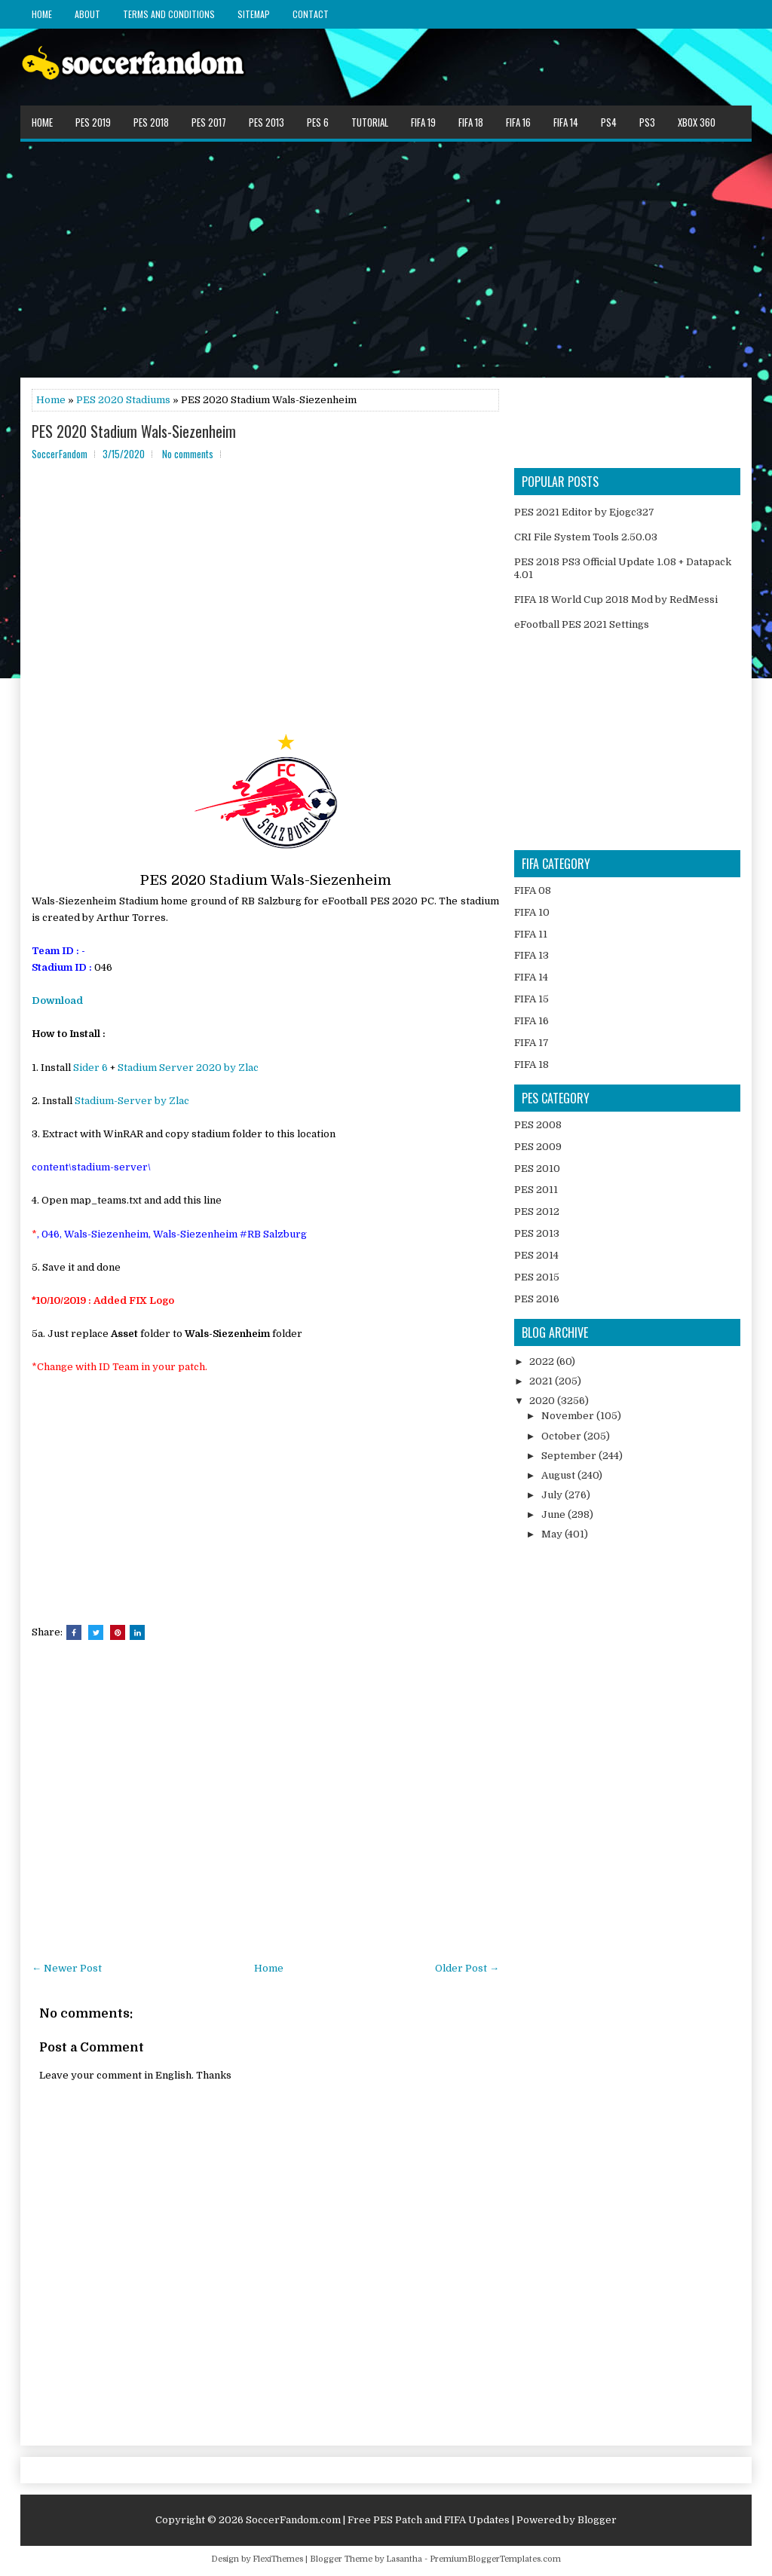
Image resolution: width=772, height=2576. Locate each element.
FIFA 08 (532, 890)
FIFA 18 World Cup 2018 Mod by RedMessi (616, 599)
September (570, 1455)
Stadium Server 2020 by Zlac (188, 1067)
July (553, 1495)
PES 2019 (93, 122)
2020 (543, 1400)
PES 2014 (536, 1255)
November (568, 1415)
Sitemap (253, 14)
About (87, 14)
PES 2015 (536, 1277)
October (562, 1436)
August (559, 1475)
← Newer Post (67, 1968)
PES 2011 (536, 1189)
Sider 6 (90, 1067)
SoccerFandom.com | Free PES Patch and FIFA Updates (378, 2520)
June (554, 1514)
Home (42, 14)
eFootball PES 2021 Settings (581, 624)
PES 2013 (266, 122)
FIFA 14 (565, 122)
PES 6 (318, 122)
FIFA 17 (531, 1042)
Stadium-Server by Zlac (132, 1100)
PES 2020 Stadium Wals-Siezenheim (134, 431)
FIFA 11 (530, 934)
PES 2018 (151, 122)
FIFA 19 (423, 122)
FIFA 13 (531, 955)
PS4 (609, 122)
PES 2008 (538, 1124)
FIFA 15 (531, 999)
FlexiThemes (278, 2559)
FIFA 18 (470, 122)
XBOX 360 (696, 122)
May (553, 1534)
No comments (187, 453)
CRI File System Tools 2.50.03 (585, 537)
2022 (542, 1361)
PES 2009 (538, 1146)
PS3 (647, 122)
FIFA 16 (518, 122)
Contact (311, 14)
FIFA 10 (532, 912)
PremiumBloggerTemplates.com (495, 2559)
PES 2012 (536, 1211)
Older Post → (467, 1968)
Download (57, 1000)
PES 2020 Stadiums (123, 399)
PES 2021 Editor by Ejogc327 (584, 512)
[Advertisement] (386, 258)
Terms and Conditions (169, 14)
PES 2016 (536, 1299)
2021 (542, 1381)
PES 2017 (208, 122)
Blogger (597, 2520)
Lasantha (404, 2559)
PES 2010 (537, 1168)
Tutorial (369, 122)
